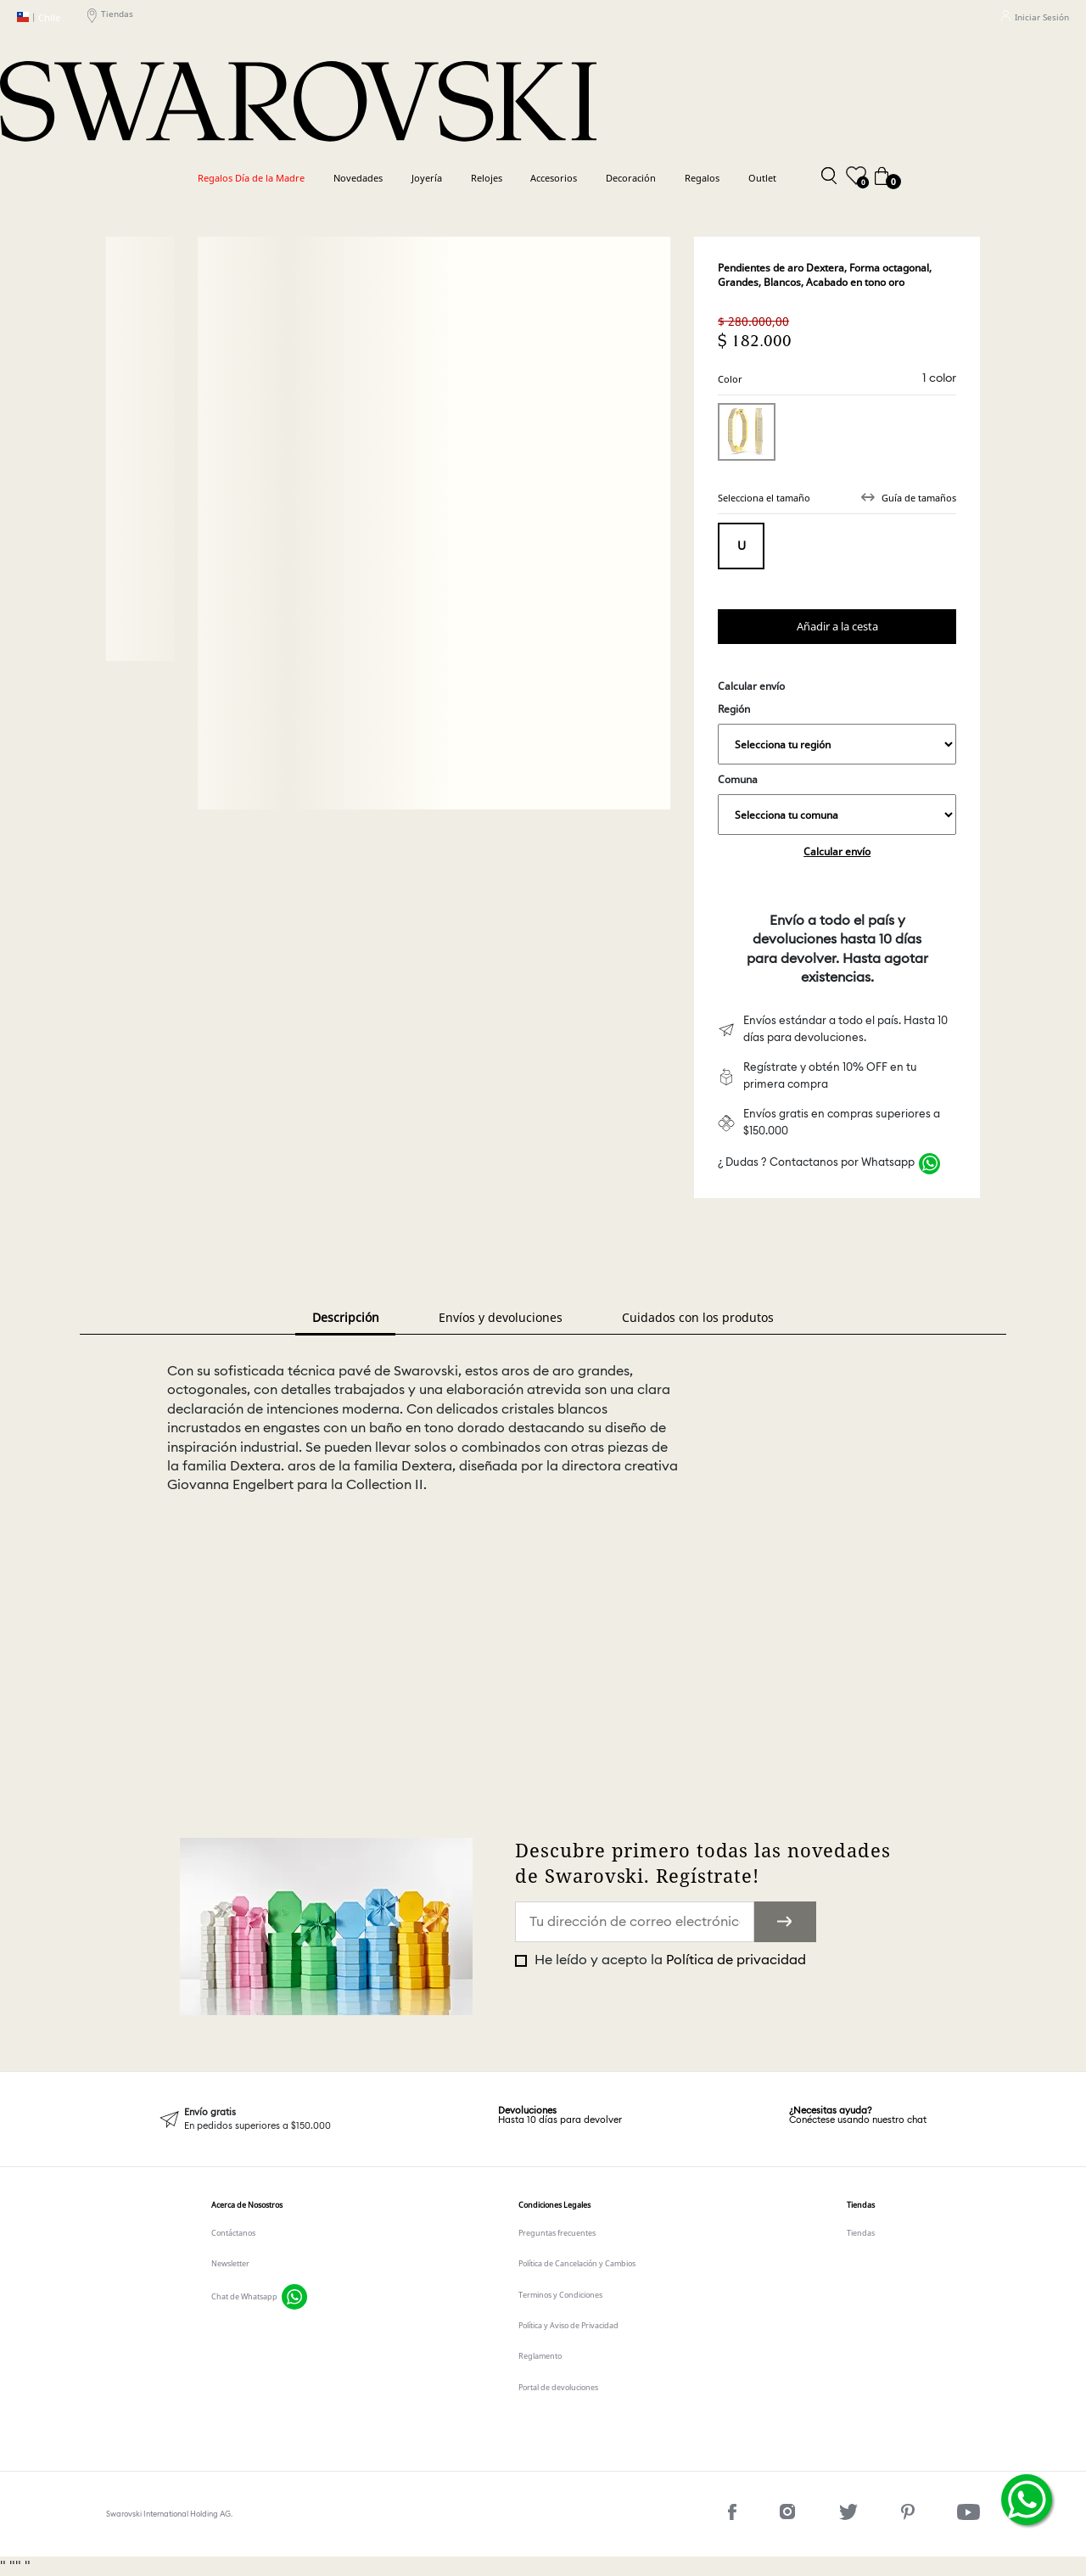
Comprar (837, 626)
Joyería (426, 177)
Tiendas (110, 16)
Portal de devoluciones (558, 2387)
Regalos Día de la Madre (251, 177)
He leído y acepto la (668, 1960)
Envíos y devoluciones (501, 1317)
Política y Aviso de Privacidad (568, 2325)
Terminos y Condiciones (560, 2294)
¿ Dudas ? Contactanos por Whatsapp (816, 1162)
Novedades (358, 177)
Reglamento (540, 2355)
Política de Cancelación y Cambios (576, 2263)
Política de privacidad (736, 1960)
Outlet (762, 177)
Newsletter (230, 2263)
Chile (38, 17)
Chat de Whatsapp (244, 2296)
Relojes (486, 177)
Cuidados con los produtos (698, 1317)
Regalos (702, 177)
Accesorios (553, 177)
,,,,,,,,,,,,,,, (837, 744)
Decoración (631, 177)
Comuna (837, 803)
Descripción (345, 1317)
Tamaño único (741, 546)
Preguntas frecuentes (557, 2232)
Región (837, 733)
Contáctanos (233, 2232)
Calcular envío (836, 851)
